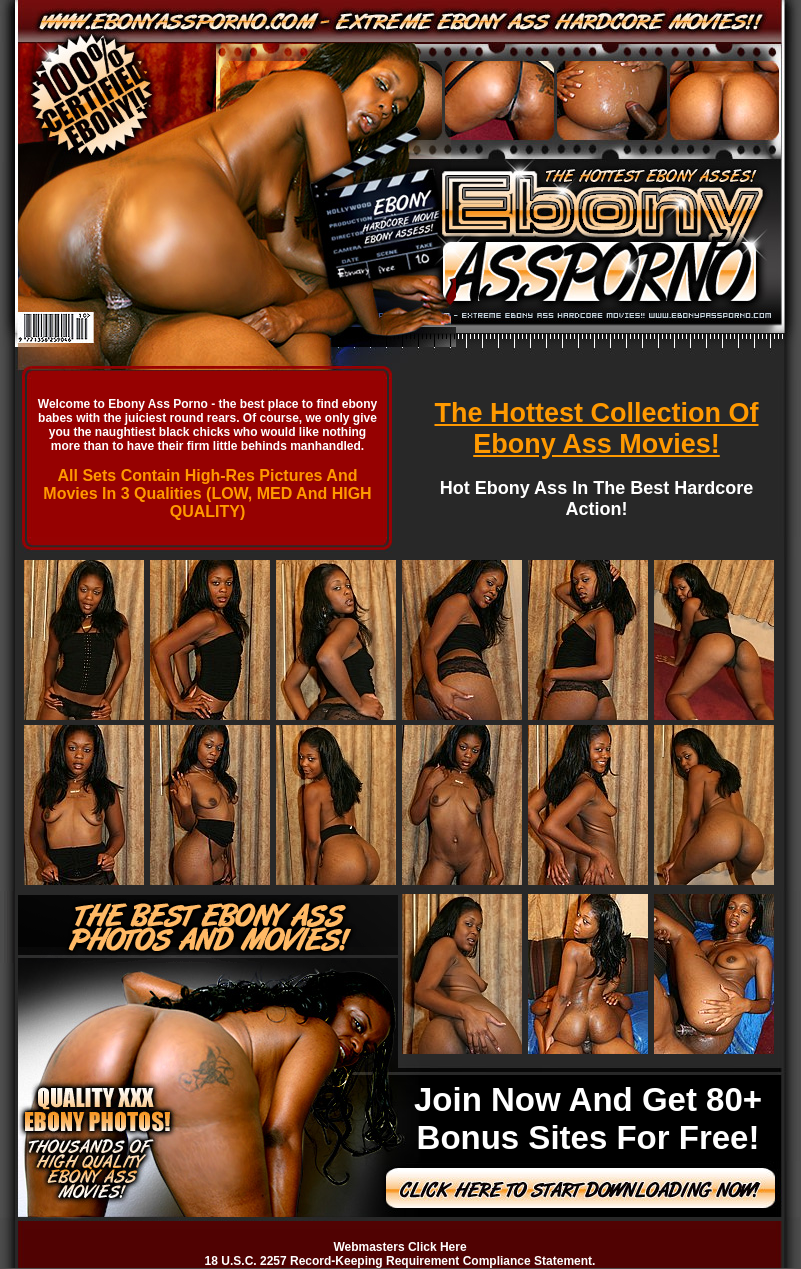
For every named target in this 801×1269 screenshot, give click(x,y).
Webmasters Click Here (399, 1247)
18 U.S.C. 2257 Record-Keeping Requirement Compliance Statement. (400, 1261)
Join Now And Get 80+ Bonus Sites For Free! (588, 1118)
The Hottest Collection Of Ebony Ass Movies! (597, 428)
